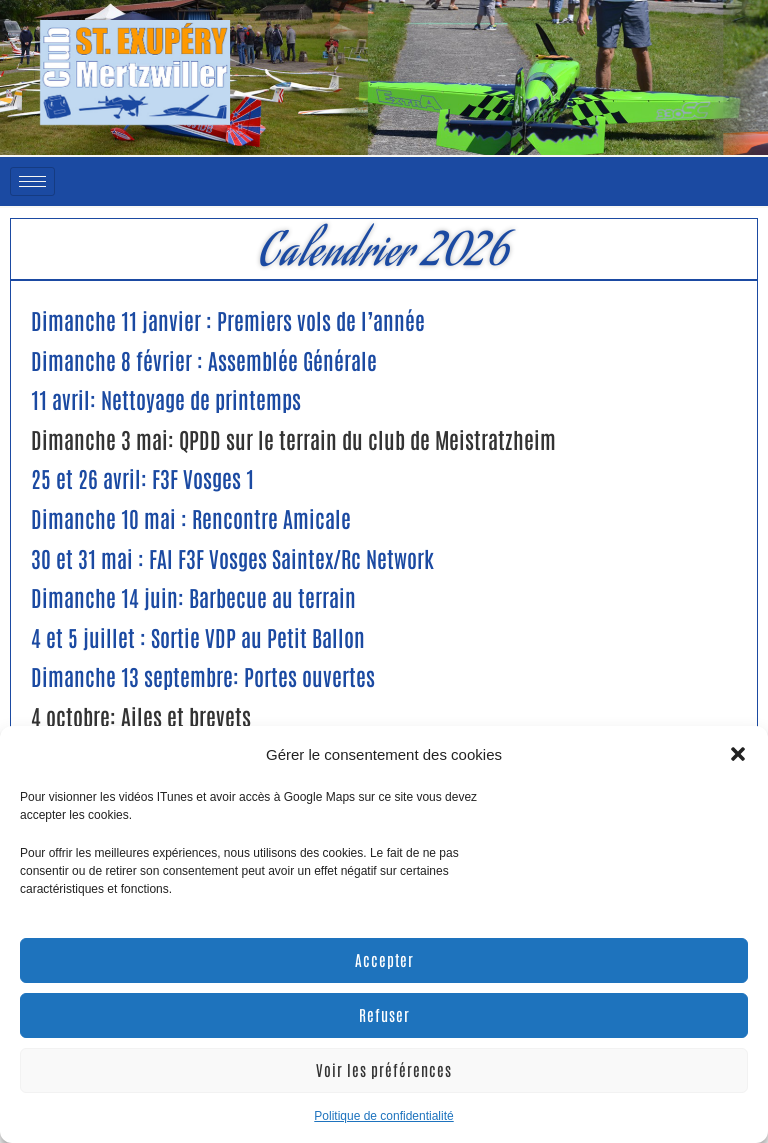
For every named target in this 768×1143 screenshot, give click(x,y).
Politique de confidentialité (383, 1116)
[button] (738, 754)
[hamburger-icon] (32, 181)
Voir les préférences (384, 1069)
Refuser (384, 1014)
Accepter (384, 959)
